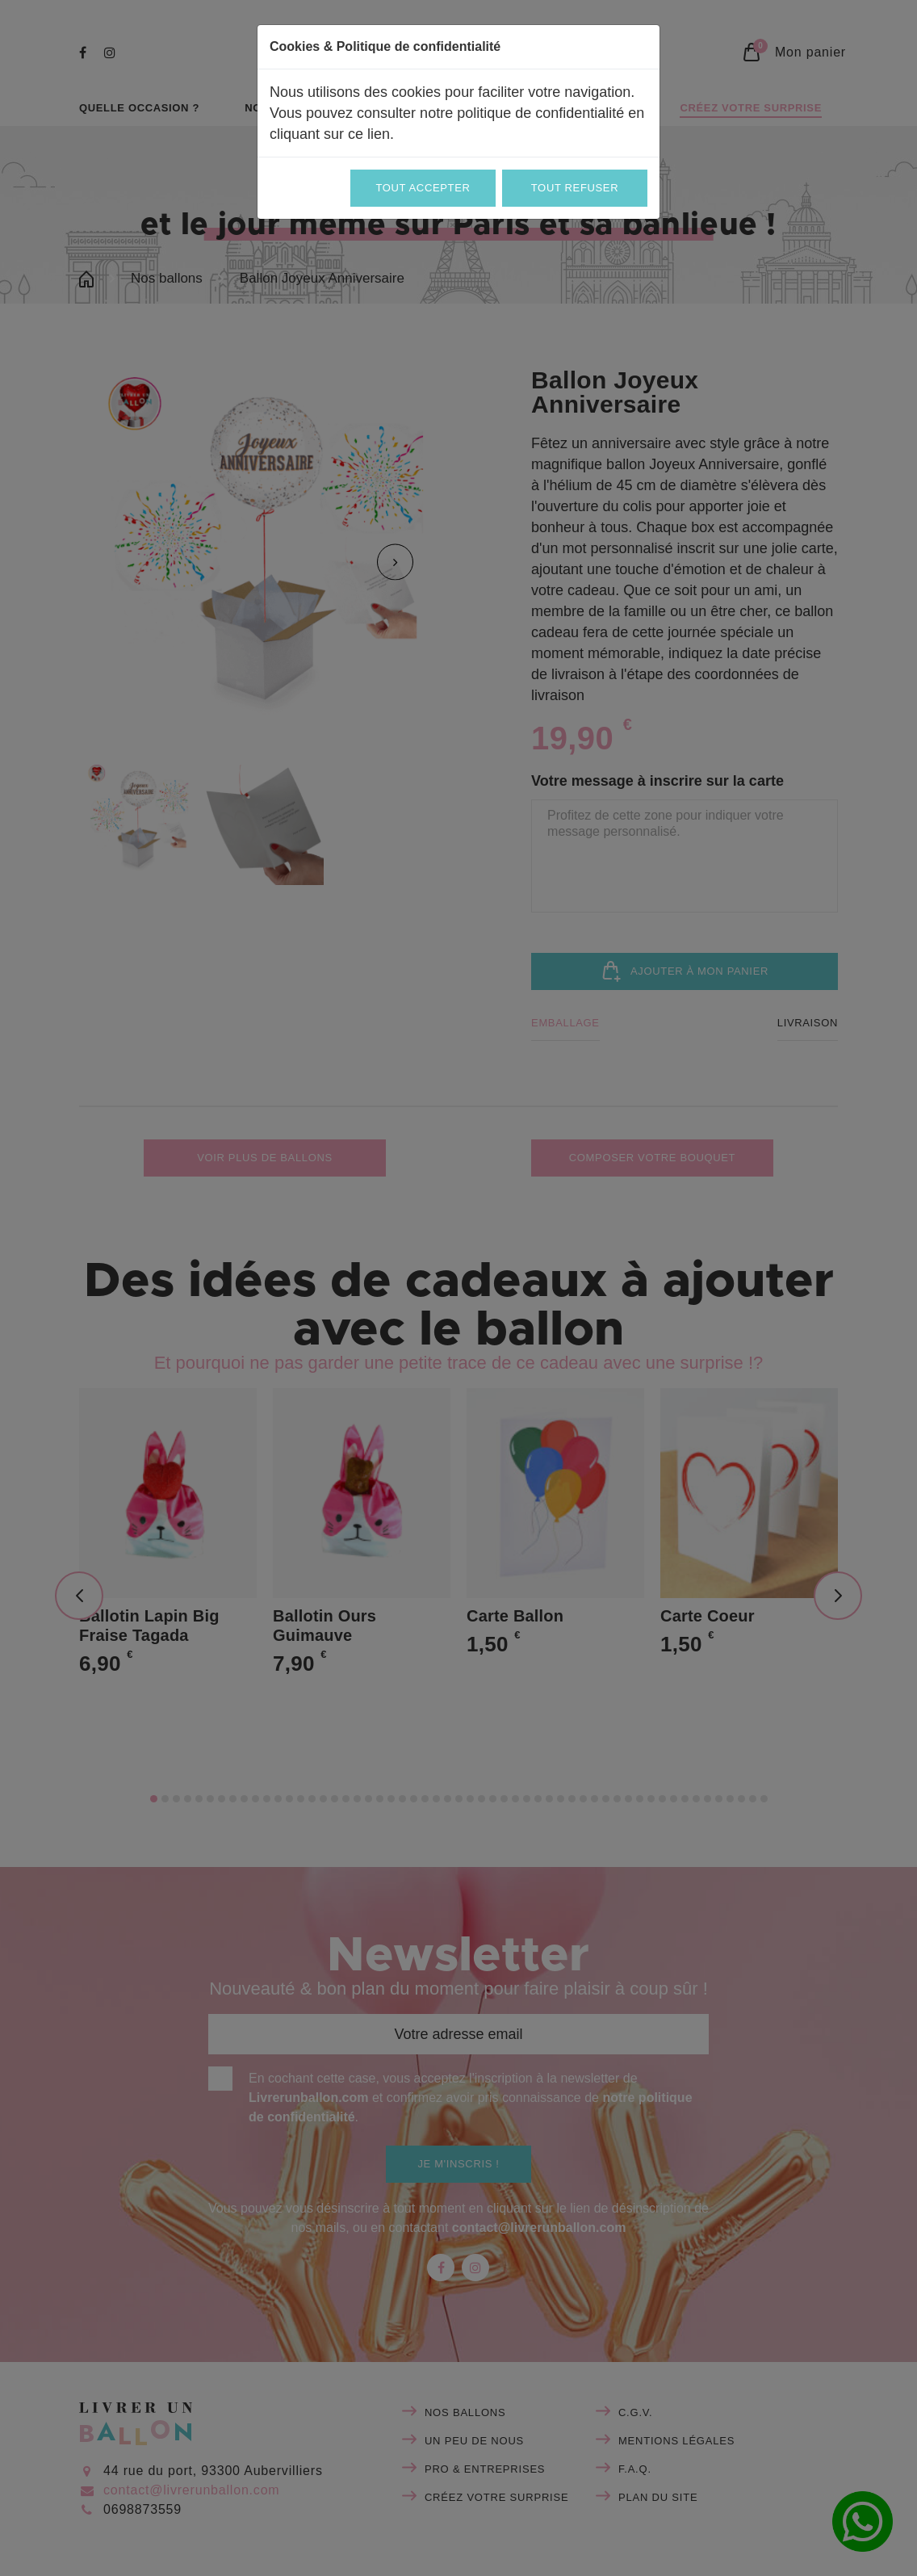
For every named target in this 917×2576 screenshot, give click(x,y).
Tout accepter (422, 188)
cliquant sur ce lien (330, 134)
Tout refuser (574, 188)
